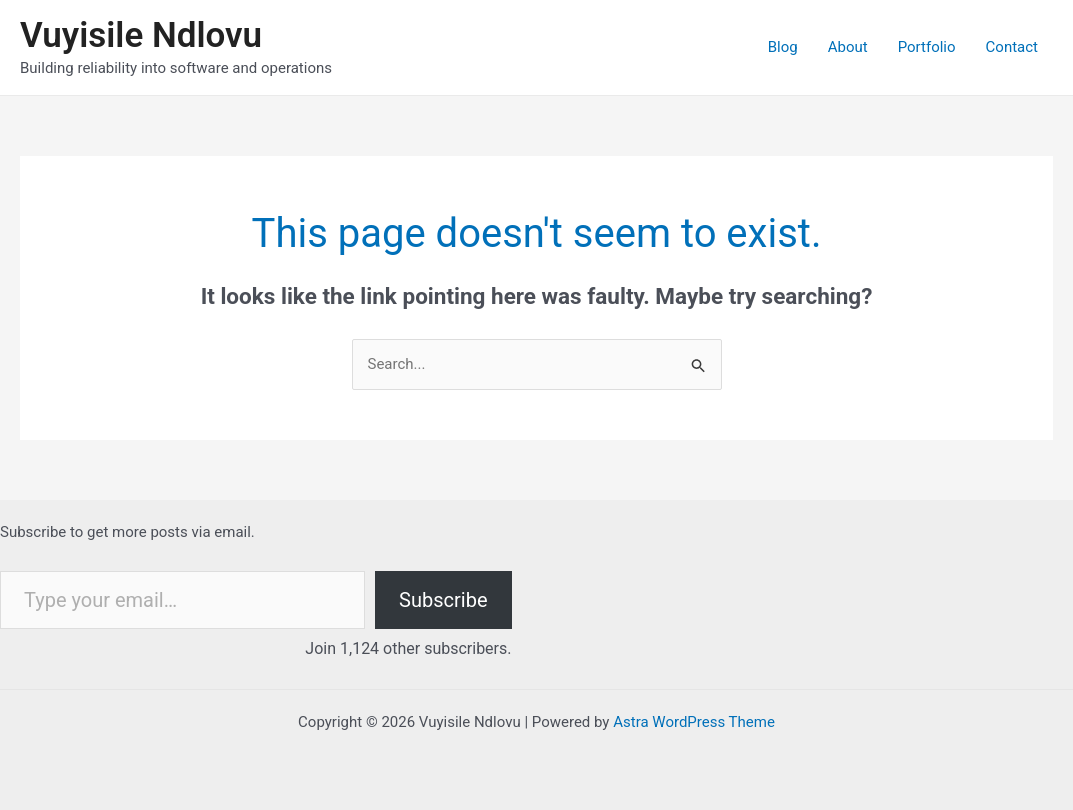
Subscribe (443, 600)
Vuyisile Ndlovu (141, 35)
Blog (783, 47)
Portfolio (927, 47)
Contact (1012, 47)
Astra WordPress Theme (694, 722)
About (848, 47)
